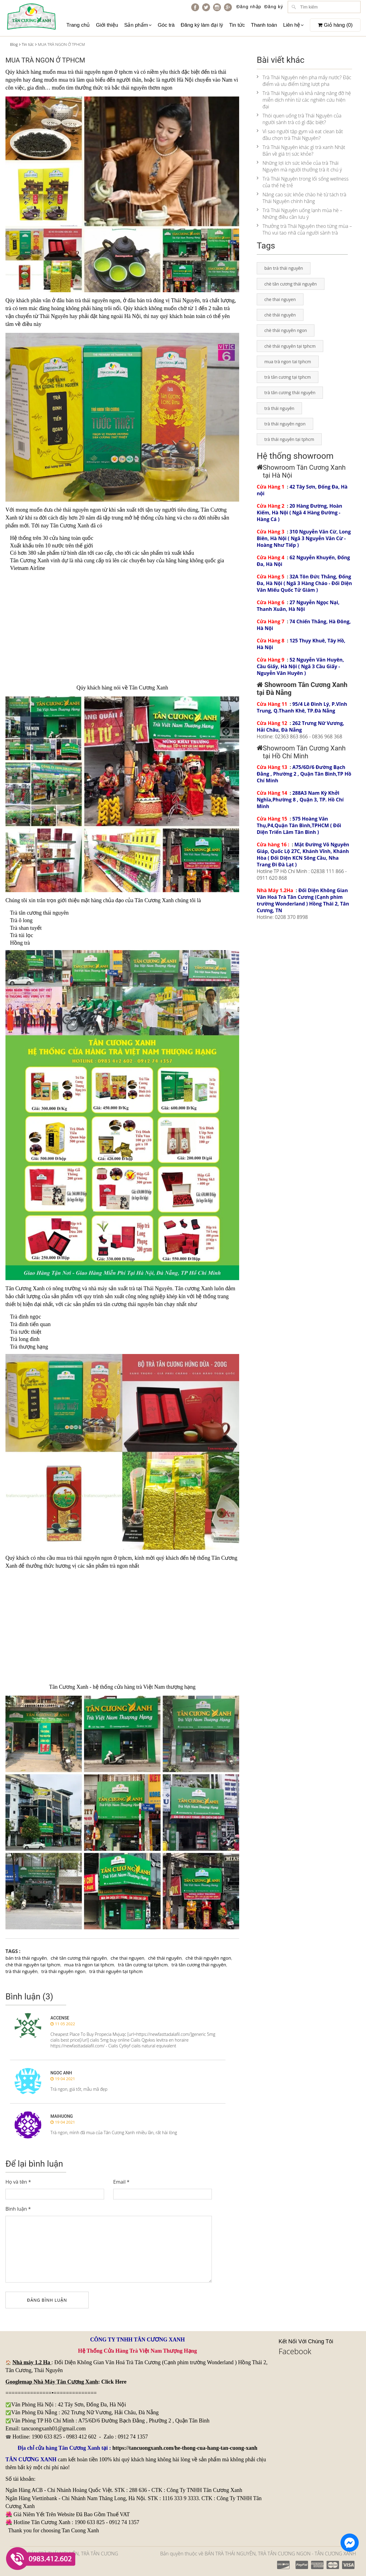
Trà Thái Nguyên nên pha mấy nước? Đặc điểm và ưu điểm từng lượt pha (304, 80)
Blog (14, 44)
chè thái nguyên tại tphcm (32, 1965)
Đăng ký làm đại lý (202, 25)
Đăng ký (273, 6)
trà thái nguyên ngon (63, 1971)
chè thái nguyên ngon (208, 1958)
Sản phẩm (138, 25)
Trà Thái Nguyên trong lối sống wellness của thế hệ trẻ (303, 182)
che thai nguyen (127, 1958)
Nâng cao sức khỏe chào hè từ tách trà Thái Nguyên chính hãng (301, 198)
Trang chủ (78, 25)
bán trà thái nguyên (26, 1958)
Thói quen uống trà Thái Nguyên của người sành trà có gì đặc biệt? (299, 119)
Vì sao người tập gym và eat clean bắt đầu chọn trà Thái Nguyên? (300, 134)
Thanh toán (264, 25)
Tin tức (237, 25)
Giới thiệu (107, 25)
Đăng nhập (248, 6)
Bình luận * (18, 2208)
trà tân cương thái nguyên (198, 1965)
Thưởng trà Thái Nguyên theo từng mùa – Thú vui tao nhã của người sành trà (304, 229)
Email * (121, 2181)
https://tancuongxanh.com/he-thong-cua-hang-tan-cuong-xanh (184, 2448)
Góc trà (166, 25)
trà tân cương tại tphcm (143, 1965)
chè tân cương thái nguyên (79, 1958)
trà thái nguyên (91, 300)
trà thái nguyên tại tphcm (116, 1971)
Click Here (114, 2382)
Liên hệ (293, 25)
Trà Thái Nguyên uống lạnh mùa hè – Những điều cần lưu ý (299, 213)
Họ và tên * (18, 2181)
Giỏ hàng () (335, 25)
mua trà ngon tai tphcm (89, 1965)
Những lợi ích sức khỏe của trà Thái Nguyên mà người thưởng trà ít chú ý (299, 166)
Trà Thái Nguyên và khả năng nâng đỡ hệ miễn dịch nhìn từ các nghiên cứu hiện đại (304, 100)
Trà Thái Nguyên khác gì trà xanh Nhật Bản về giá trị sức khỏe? (301, 150)
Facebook (295, 2351)
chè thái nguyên (71, 510)
